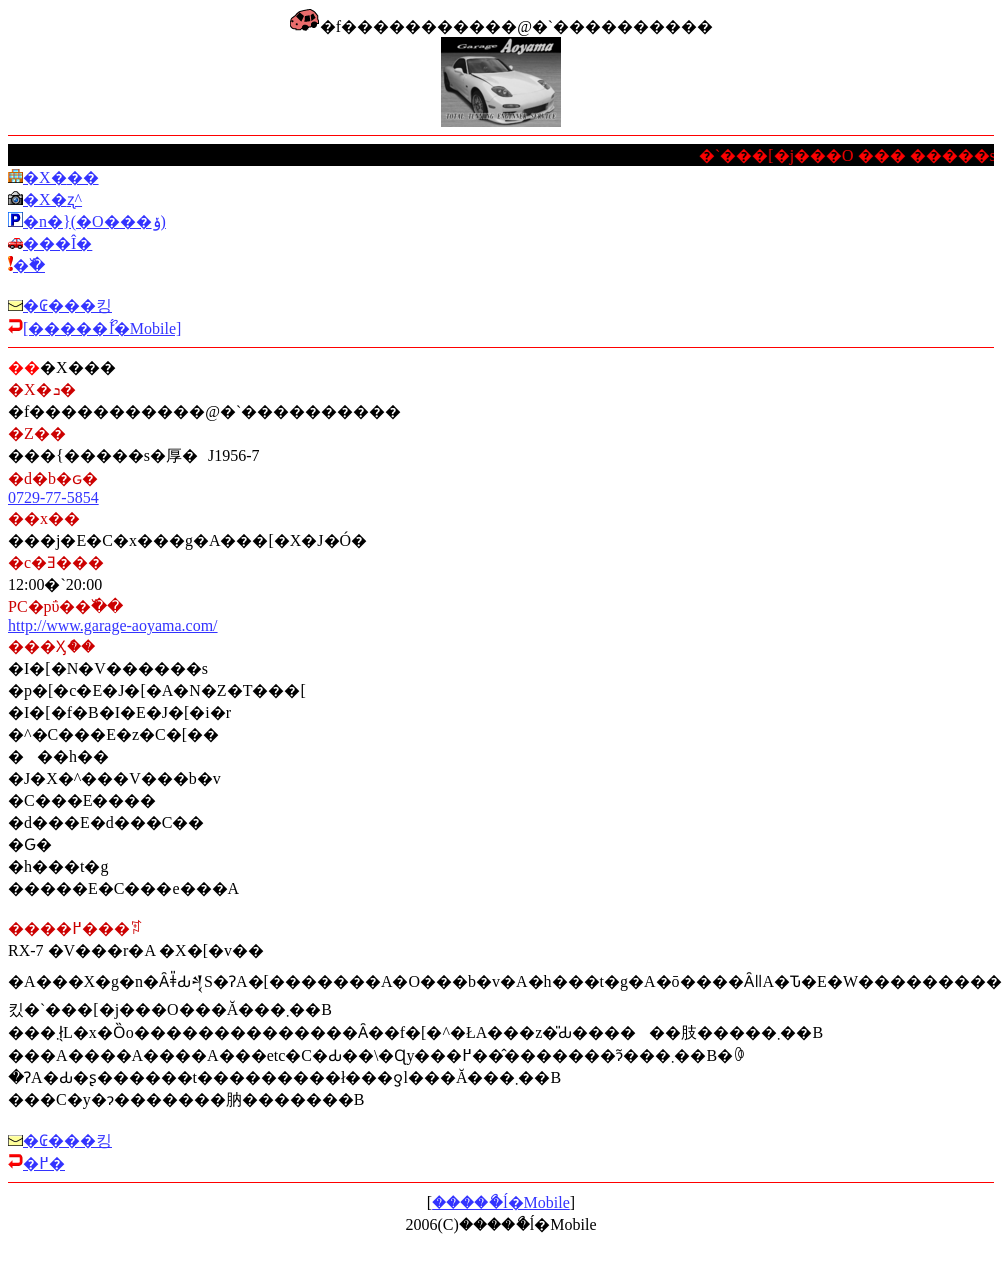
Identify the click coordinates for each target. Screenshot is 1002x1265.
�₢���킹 (67, 305)
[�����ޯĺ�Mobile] (102, 328)
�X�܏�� (61, 177)
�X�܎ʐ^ (52, 199)
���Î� (57, 243)
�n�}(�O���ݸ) (94, 221)
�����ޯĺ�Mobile (501, 1202)
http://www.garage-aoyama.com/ (113, 625)
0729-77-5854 (53, 497)
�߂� (44, 1163)
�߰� (29, 265)
